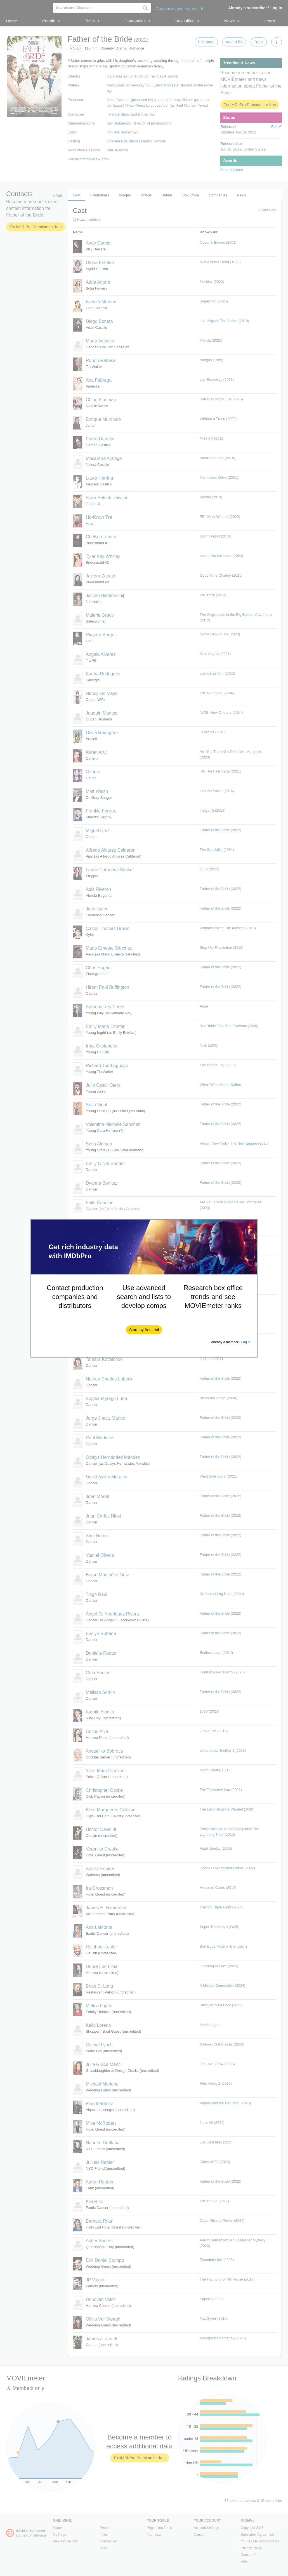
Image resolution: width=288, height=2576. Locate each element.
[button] (144, 1330)
